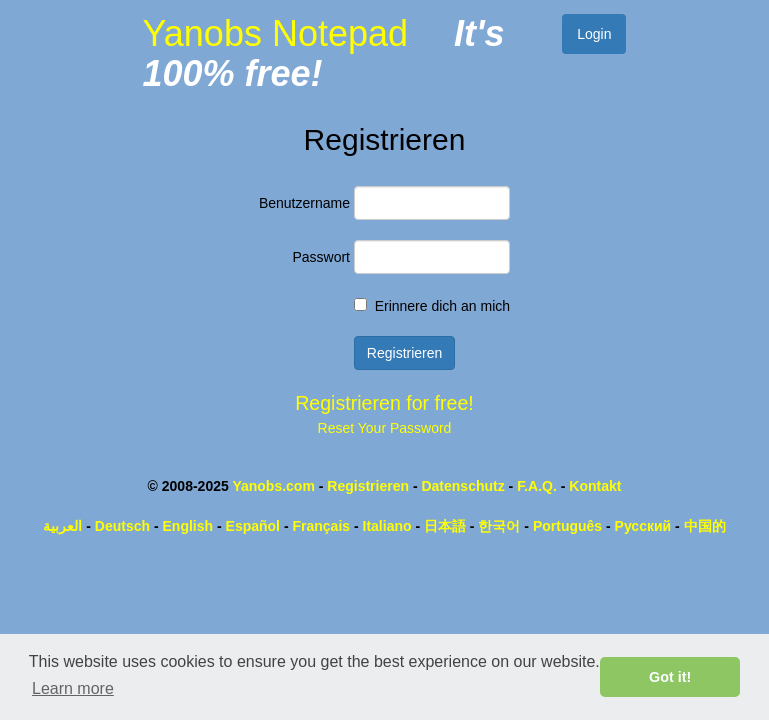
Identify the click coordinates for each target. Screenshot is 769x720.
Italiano (387, 526)
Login (594, 34)
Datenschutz (462, 486)
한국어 (499, 526)
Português (567, 526)
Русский (643, 526)
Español (253, 526)
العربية (62, 526)
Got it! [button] (670, 677)
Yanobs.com (273, 486)
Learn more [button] (73, 688)
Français (321, 526)
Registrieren (368, 486)
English (188, 526)
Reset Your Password (385, 428)
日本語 (445, 526)
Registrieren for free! (384, 403)
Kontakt (595, 486)
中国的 (705, 526)
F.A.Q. (537, 486)
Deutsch (122, 526)
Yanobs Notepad (275, 33)
